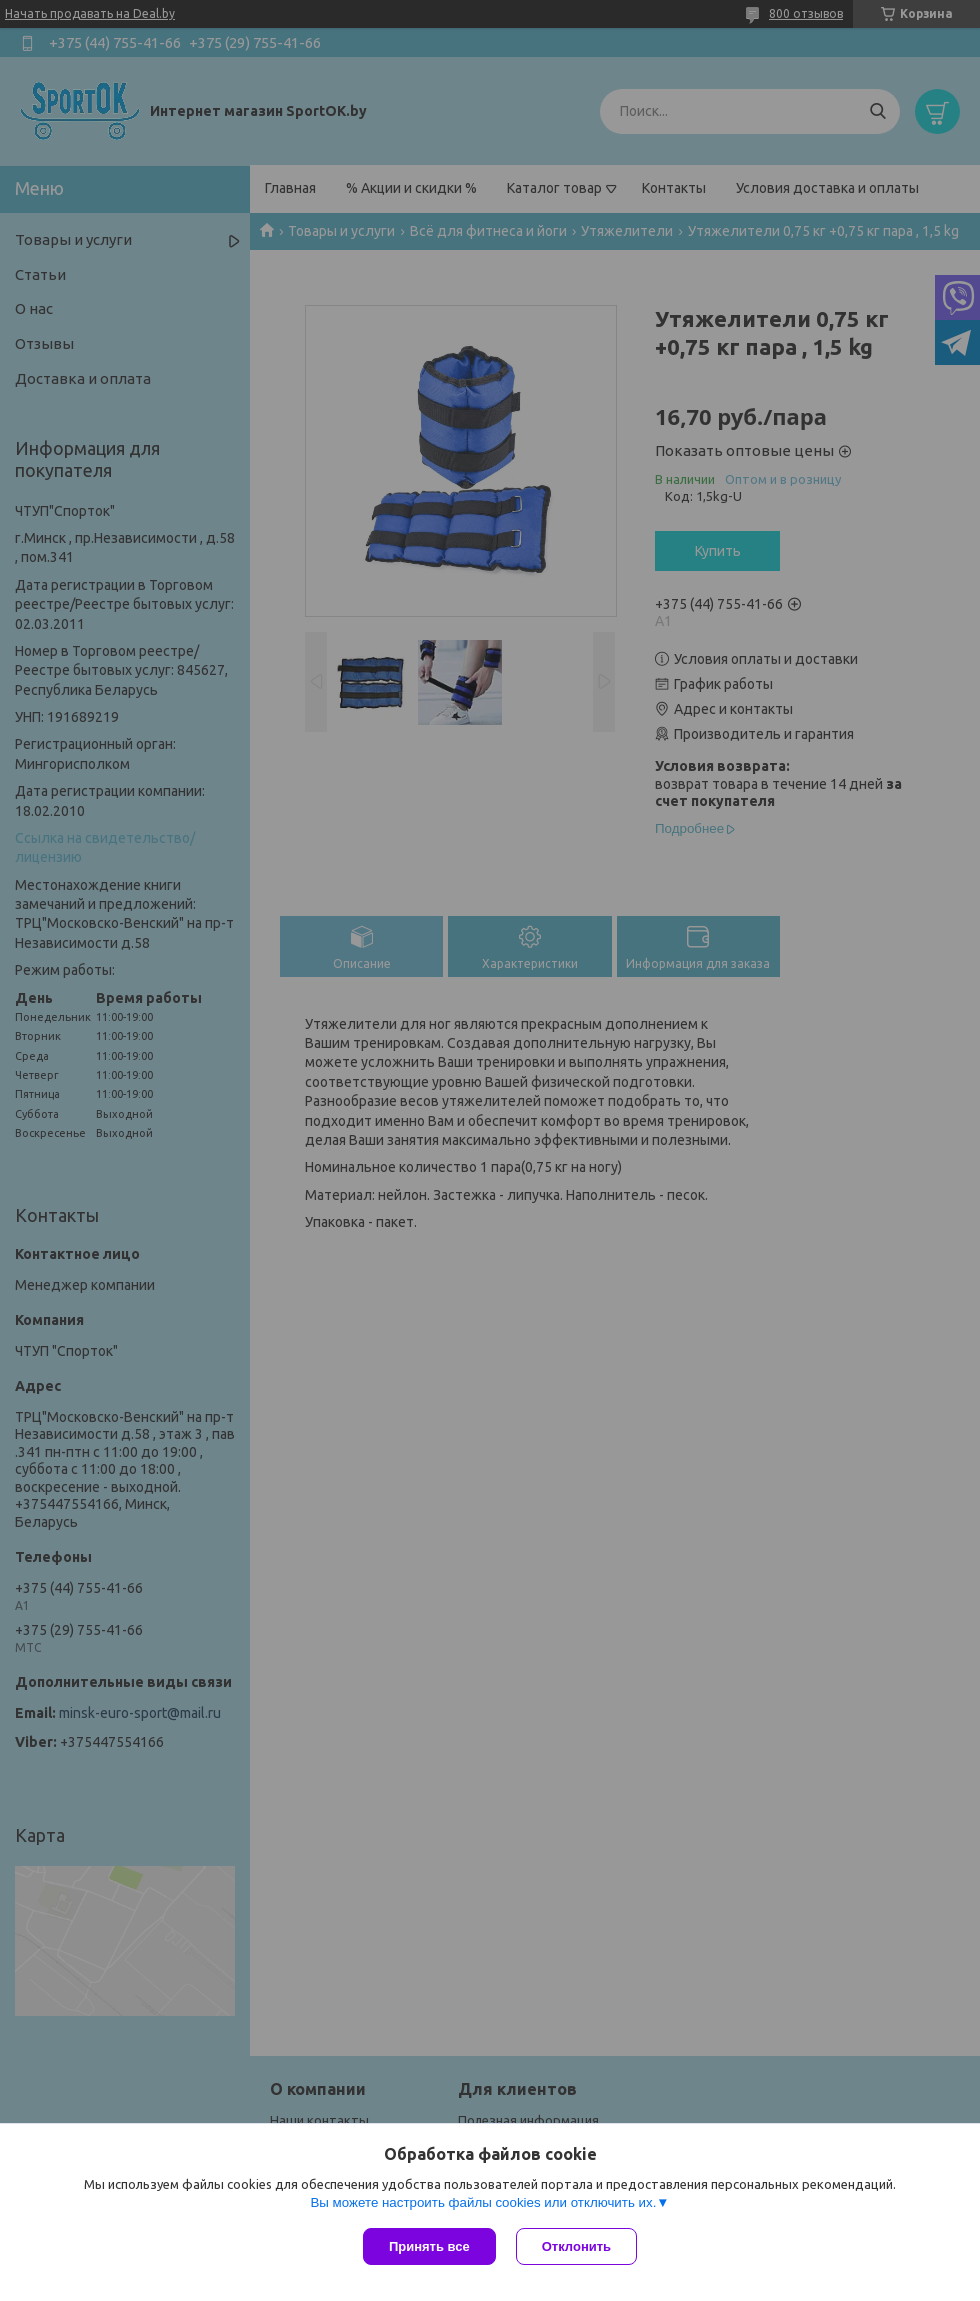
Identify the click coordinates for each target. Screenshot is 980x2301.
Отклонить (576, 2246)
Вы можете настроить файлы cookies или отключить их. (483, 2202)
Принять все (429, 2246)
